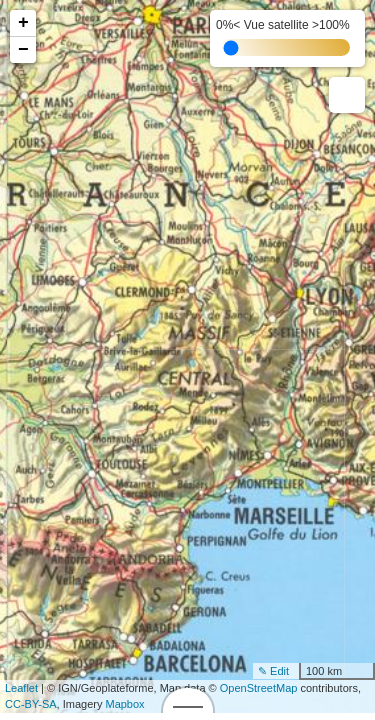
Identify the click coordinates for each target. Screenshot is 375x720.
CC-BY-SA (31, 704)
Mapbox (124, 704)
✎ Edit (273, 671)
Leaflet (21, 688)
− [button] (23, 50)
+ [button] (23, 23)
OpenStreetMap (259, 688)
